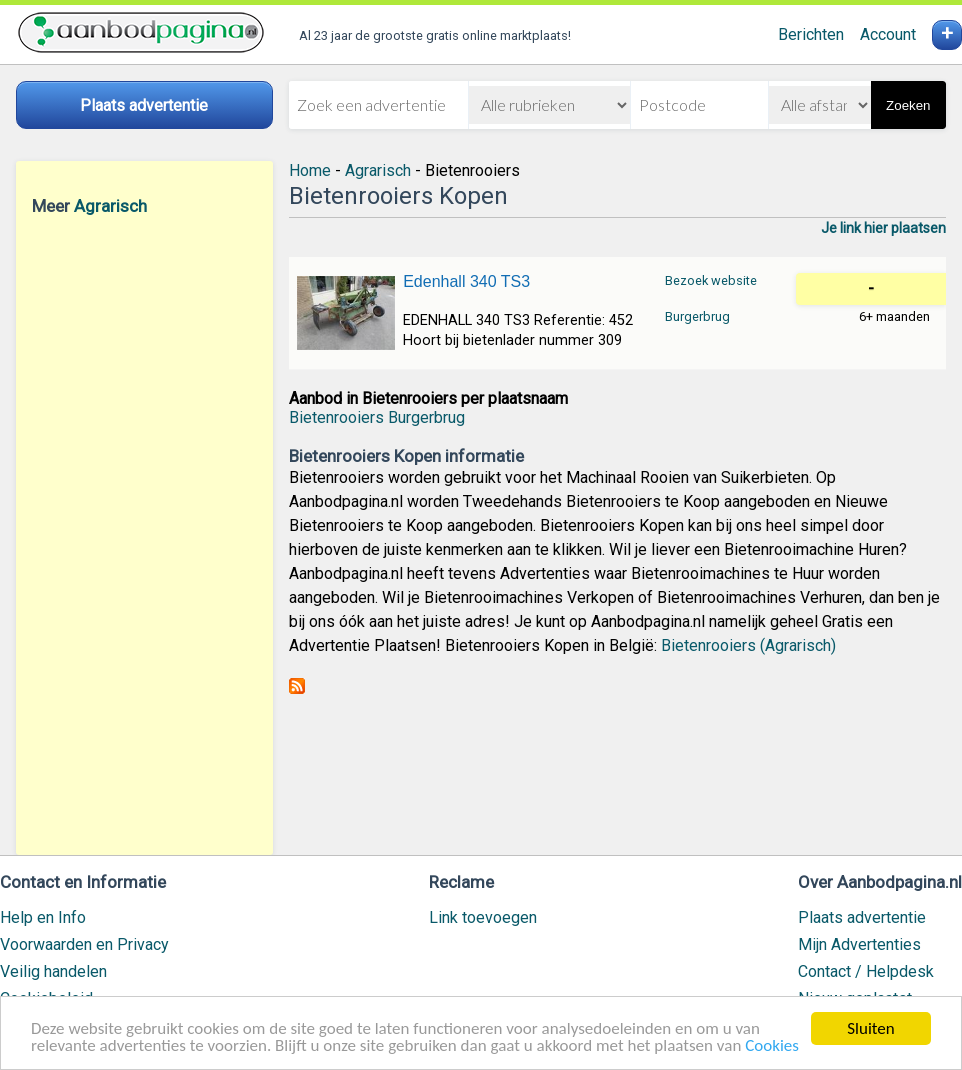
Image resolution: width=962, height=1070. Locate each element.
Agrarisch (110, 206)
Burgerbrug (697, 316)
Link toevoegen (483, 917)
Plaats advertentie (862, 917)
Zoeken (908, 105)
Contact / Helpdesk (866, 971)
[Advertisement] (144, 535)
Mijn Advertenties (859, 944)
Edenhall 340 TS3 (466, 281)
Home (310, 170)
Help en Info (43, 917)
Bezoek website (711, 280)
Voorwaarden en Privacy (84, 944)
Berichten (811, 34)
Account (888, 34)
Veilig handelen (53, 971)
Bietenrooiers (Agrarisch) (748, 645)
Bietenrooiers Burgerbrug (377, 417)
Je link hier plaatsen (883, 228)
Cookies (772, 1046)
